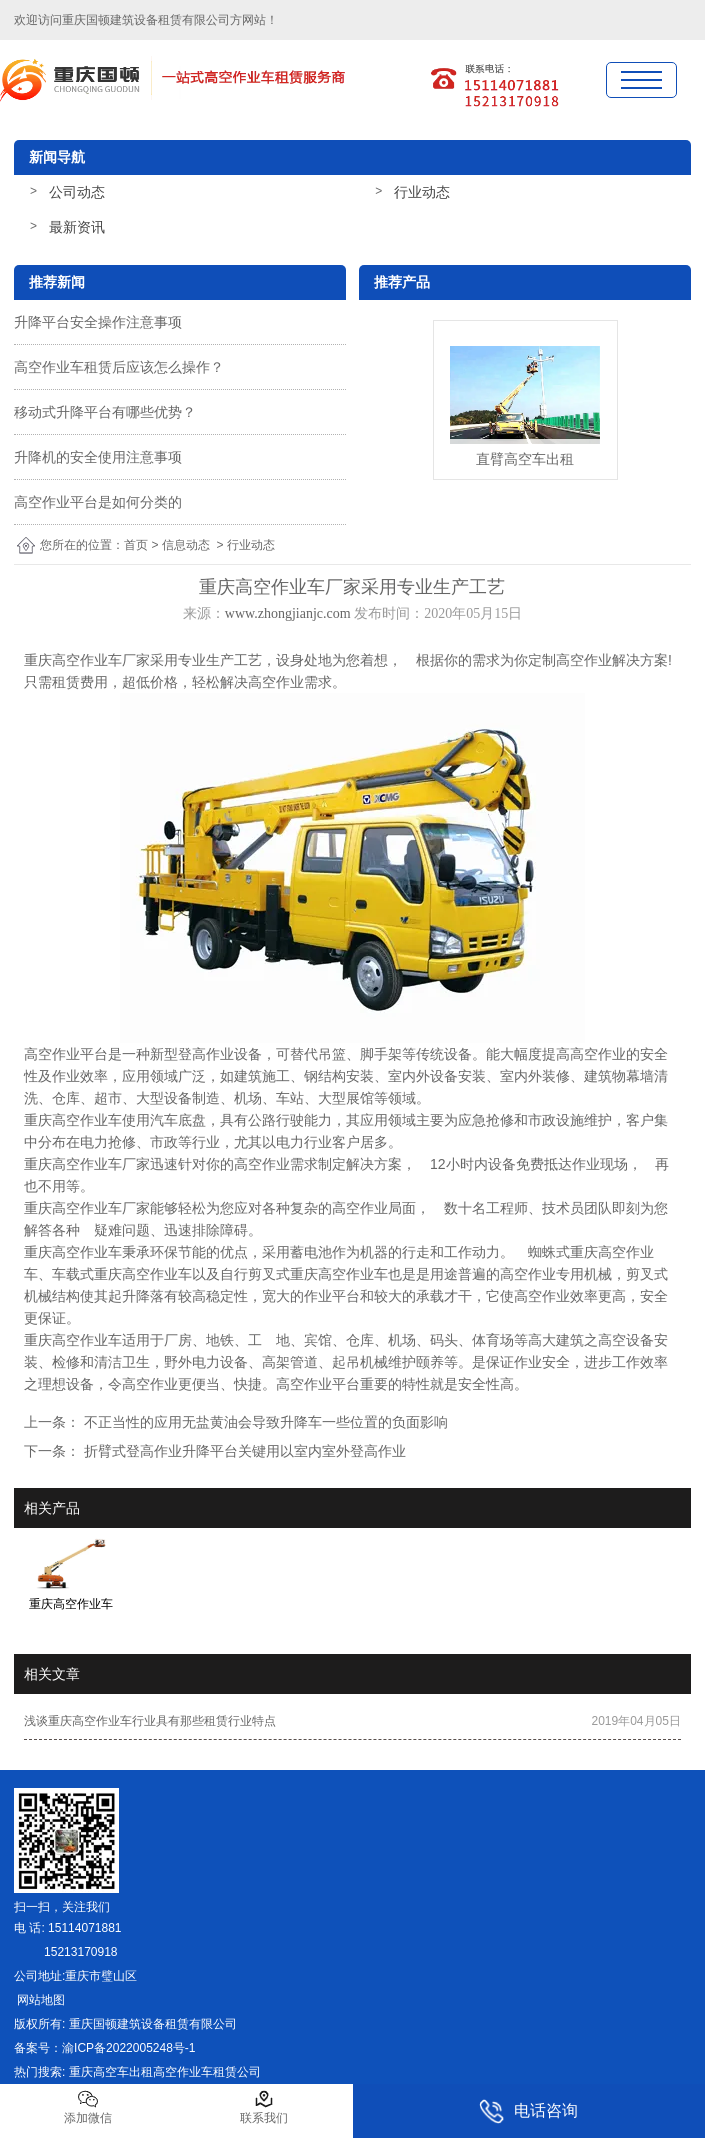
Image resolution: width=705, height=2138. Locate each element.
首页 (136, 545)
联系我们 (264, 2107)
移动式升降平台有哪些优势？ (105, 412)
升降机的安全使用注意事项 (98, 457)
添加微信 (88, 2107)
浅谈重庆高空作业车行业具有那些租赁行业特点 (150, 1721)
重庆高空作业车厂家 (87, 660)
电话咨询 (528, 2111)
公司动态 (77, 192)
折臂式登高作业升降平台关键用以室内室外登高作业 (243, 1451)
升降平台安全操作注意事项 (98, 322)
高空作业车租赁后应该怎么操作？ (119, 367)
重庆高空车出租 (111, 2072)
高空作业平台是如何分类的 (98, 502)
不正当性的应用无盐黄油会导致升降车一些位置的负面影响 (264, 1422)
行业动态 (422, 192)
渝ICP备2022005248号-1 (128, 2048)
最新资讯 (77, 227)
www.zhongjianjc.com (288, 613)
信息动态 (186, 545)
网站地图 (39, 2000)
